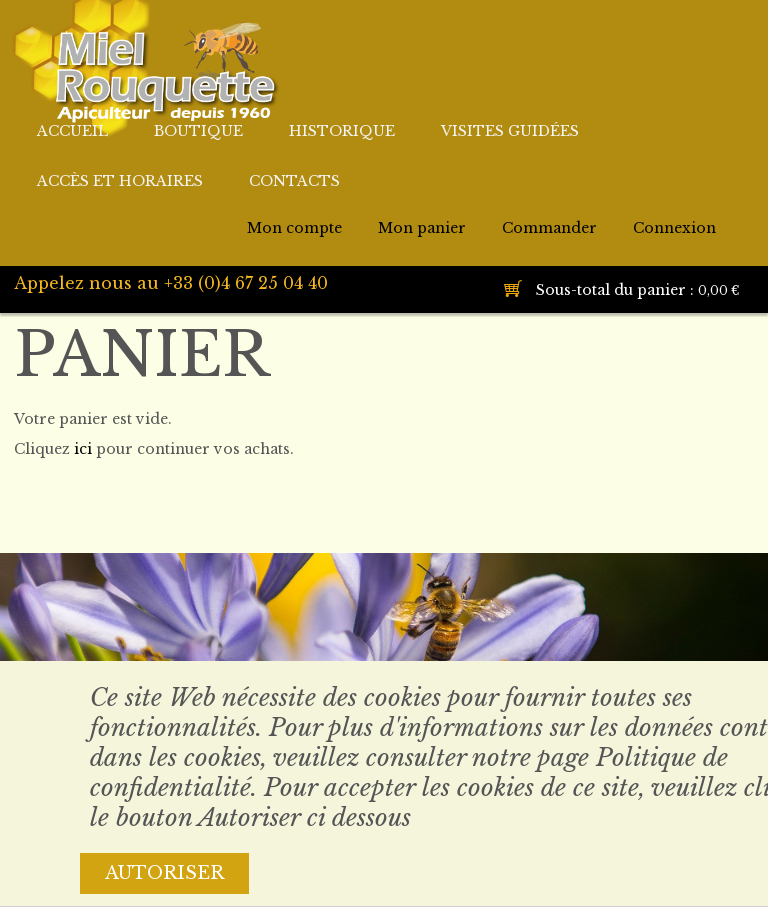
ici (83, 449)
